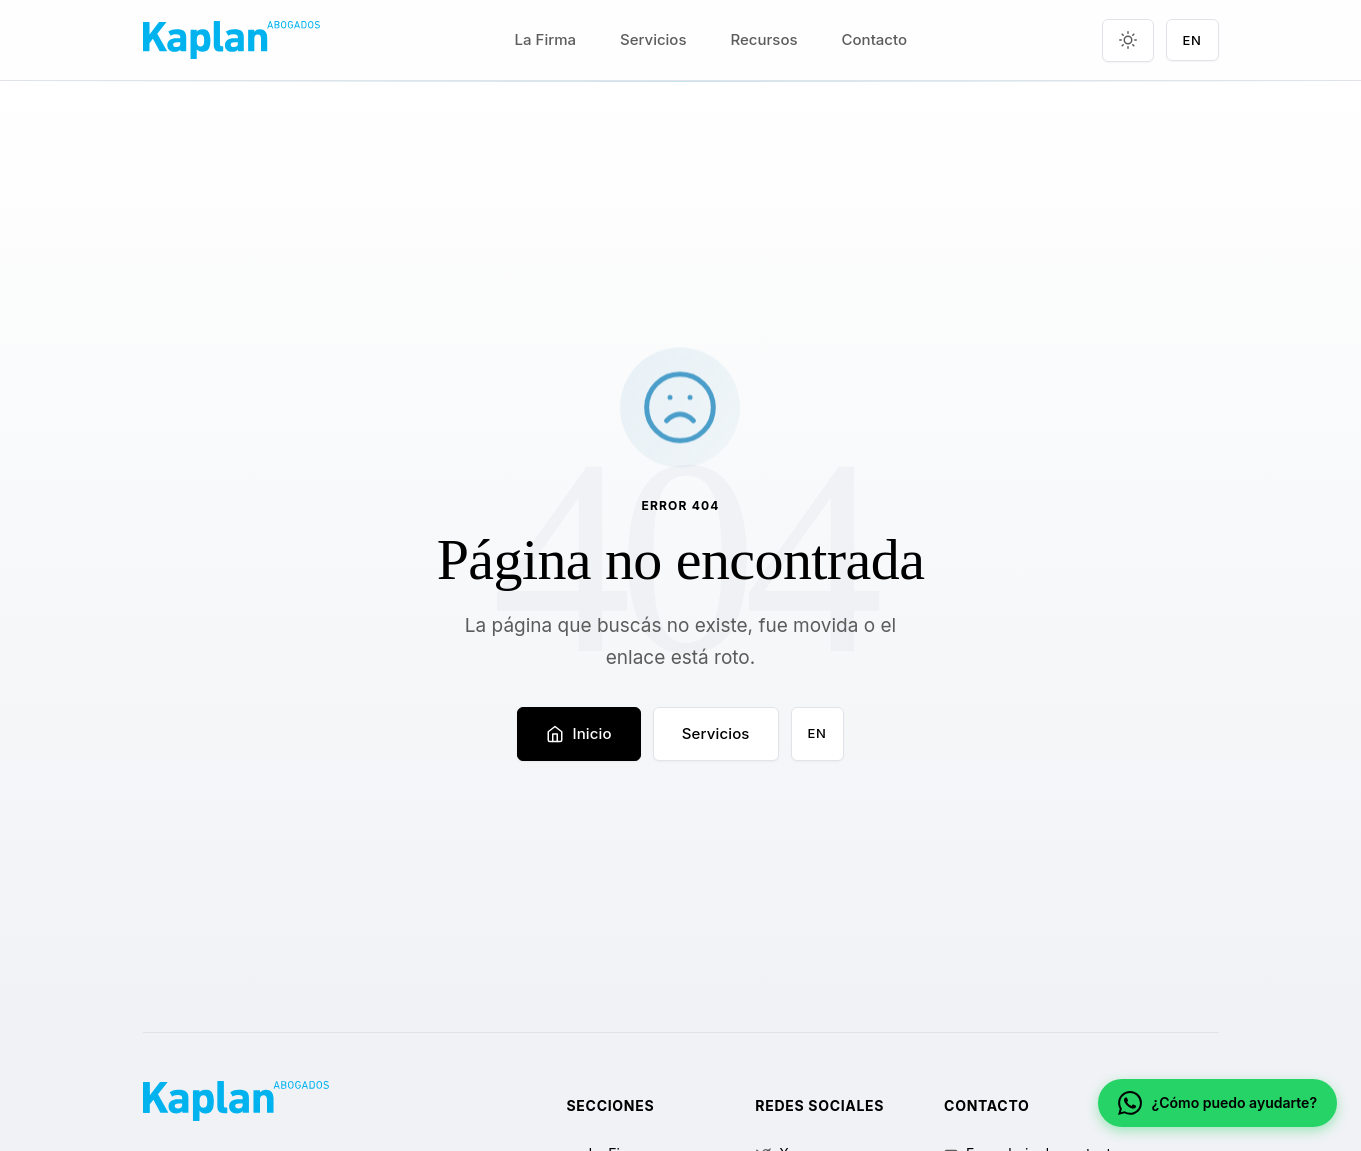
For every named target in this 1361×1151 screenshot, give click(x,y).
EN (817, 733)
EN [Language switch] (1192, 40)
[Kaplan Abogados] (232, 40)
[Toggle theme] (1128, 40)
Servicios (653, 39)
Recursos (764, 39)
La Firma (545, 39)
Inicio (578, 733)
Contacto (874, 39)
